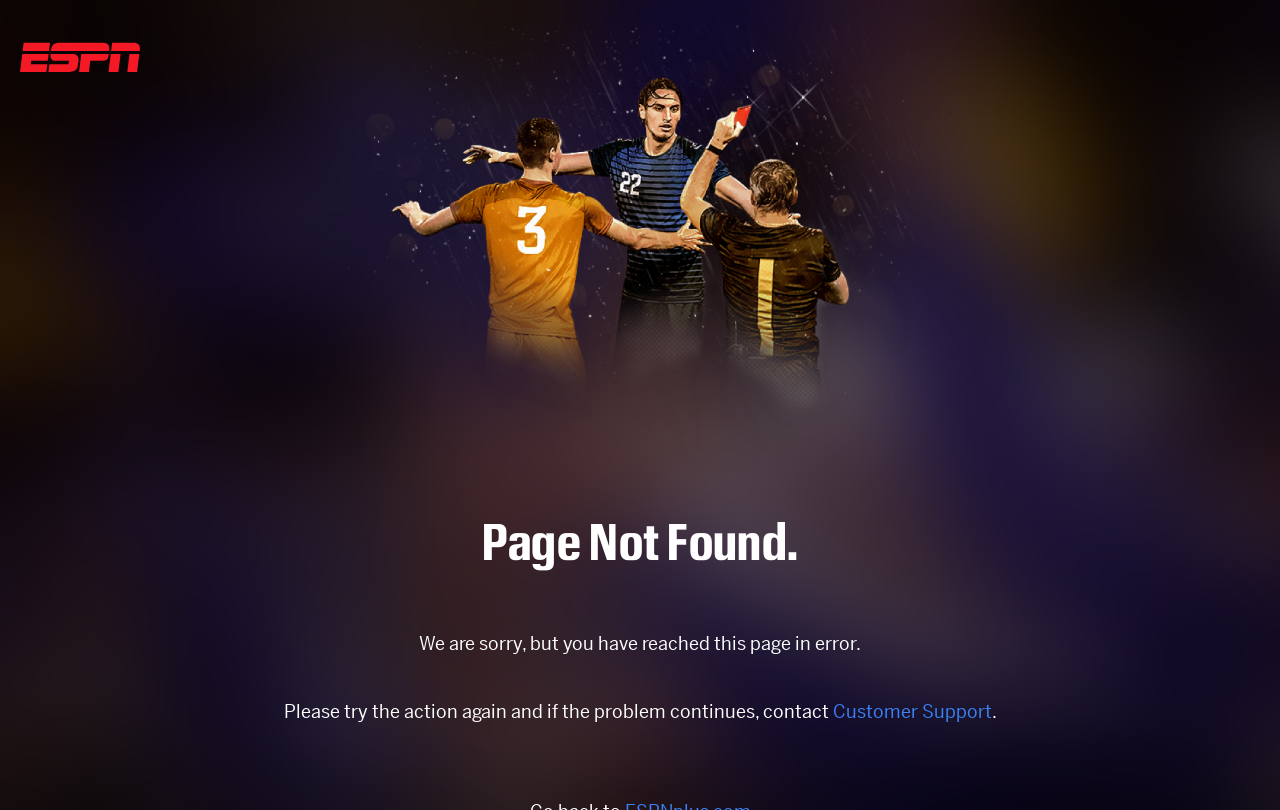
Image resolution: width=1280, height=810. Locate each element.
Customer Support (912, 711)
